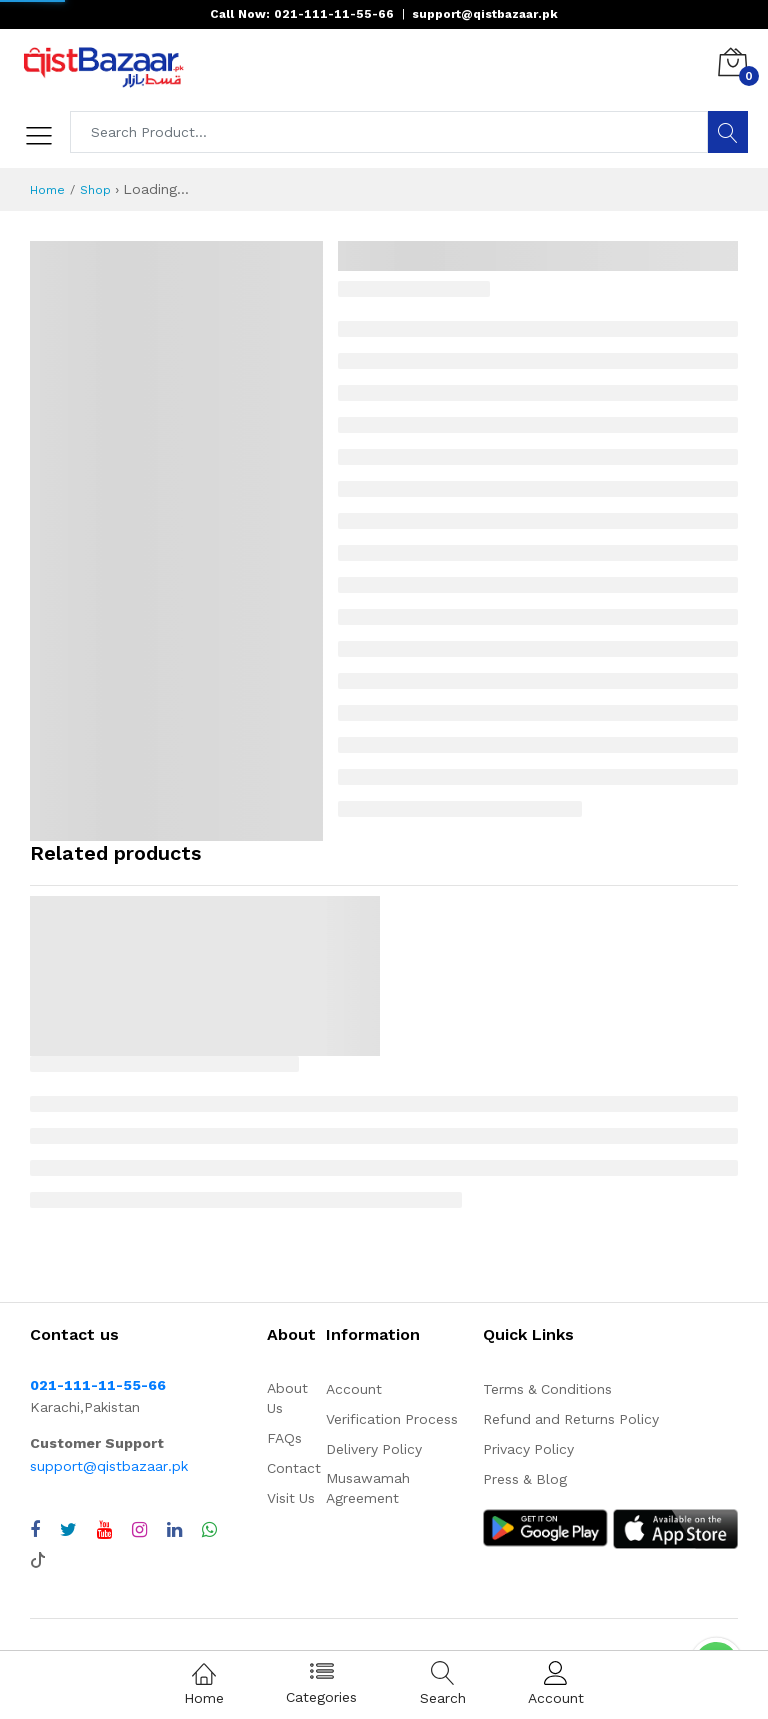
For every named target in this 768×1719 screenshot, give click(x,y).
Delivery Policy (374, 1449)
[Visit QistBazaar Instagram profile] (139, 1530)
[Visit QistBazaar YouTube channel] (104, 1530)
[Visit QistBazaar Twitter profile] (68, 1530)
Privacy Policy (528, 1449)
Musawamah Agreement (368, 1488)
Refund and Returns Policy (571, 1419)
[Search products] (389, 132)
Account (354, 1389)
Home (47, 190)
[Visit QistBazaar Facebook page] (35, 1530)
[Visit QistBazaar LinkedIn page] (174, 1530)
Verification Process (392, 1419)
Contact (294, 1468)
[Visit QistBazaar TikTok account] (38, 1558)
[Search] (728, 132)
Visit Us (291, 1498)
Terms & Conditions (547, 1389)
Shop (95, 190)
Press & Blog (525, 1479)
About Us (287, 1398)
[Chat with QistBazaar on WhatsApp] (209, 1530)
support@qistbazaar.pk (109, 1466)
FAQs (284, 1438)
